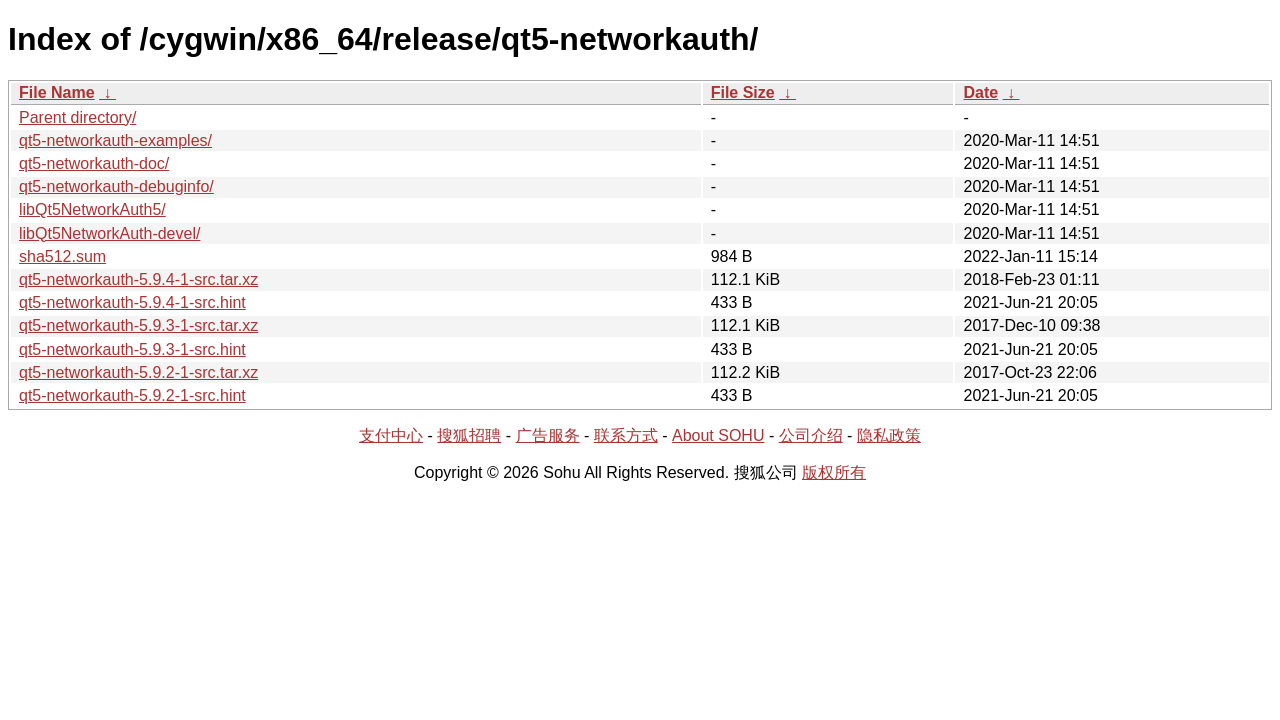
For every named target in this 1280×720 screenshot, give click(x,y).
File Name (57, 92)
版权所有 (834, 472)
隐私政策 (889, 435)
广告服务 (548, 435)
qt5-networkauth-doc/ (94, 163)
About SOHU (718, 435)
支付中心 (391, 435)
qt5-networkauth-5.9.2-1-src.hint (132, 395)
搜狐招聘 (469, 435)
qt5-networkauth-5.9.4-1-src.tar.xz (138, 279)
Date (980, 92)
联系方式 (626, 435)
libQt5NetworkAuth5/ (92, 209)
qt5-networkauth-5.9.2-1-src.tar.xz (138, 372)
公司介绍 (811, 435)
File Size (743, 92)
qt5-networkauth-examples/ (115, 140)
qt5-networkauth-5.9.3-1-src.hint (132, 349)
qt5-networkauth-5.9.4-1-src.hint (132, 302)
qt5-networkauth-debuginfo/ (116, 186)
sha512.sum (62, 256)
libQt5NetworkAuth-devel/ (109, 233)
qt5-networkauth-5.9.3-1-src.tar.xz (138, 325)
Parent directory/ (77, 117)
